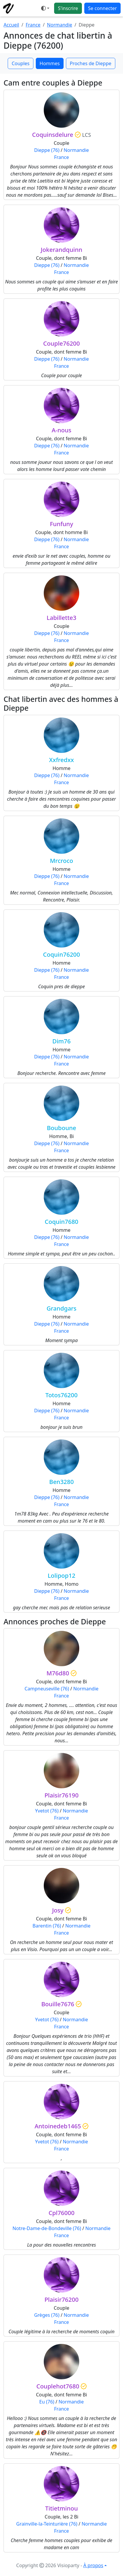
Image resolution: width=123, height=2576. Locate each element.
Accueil (11, 25)
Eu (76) (46, 2401)
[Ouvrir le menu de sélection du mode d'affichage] (45, 8)
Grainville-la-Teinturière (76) (46, 2524)
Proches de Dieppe (90, 63)
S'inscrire (68, 8)
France (33, 25)
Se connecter (102, 8)
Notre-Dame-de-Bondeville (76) (46, 2228)
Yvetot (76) (47, 1810)
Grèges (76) (46, 2315)
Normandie (59, 25)
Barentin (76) (47, 1925)
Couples (20, 63)
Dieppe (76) (46, 150)
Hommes (50, 63)
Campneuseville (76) (47, 1688)
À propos (93, 2565)
